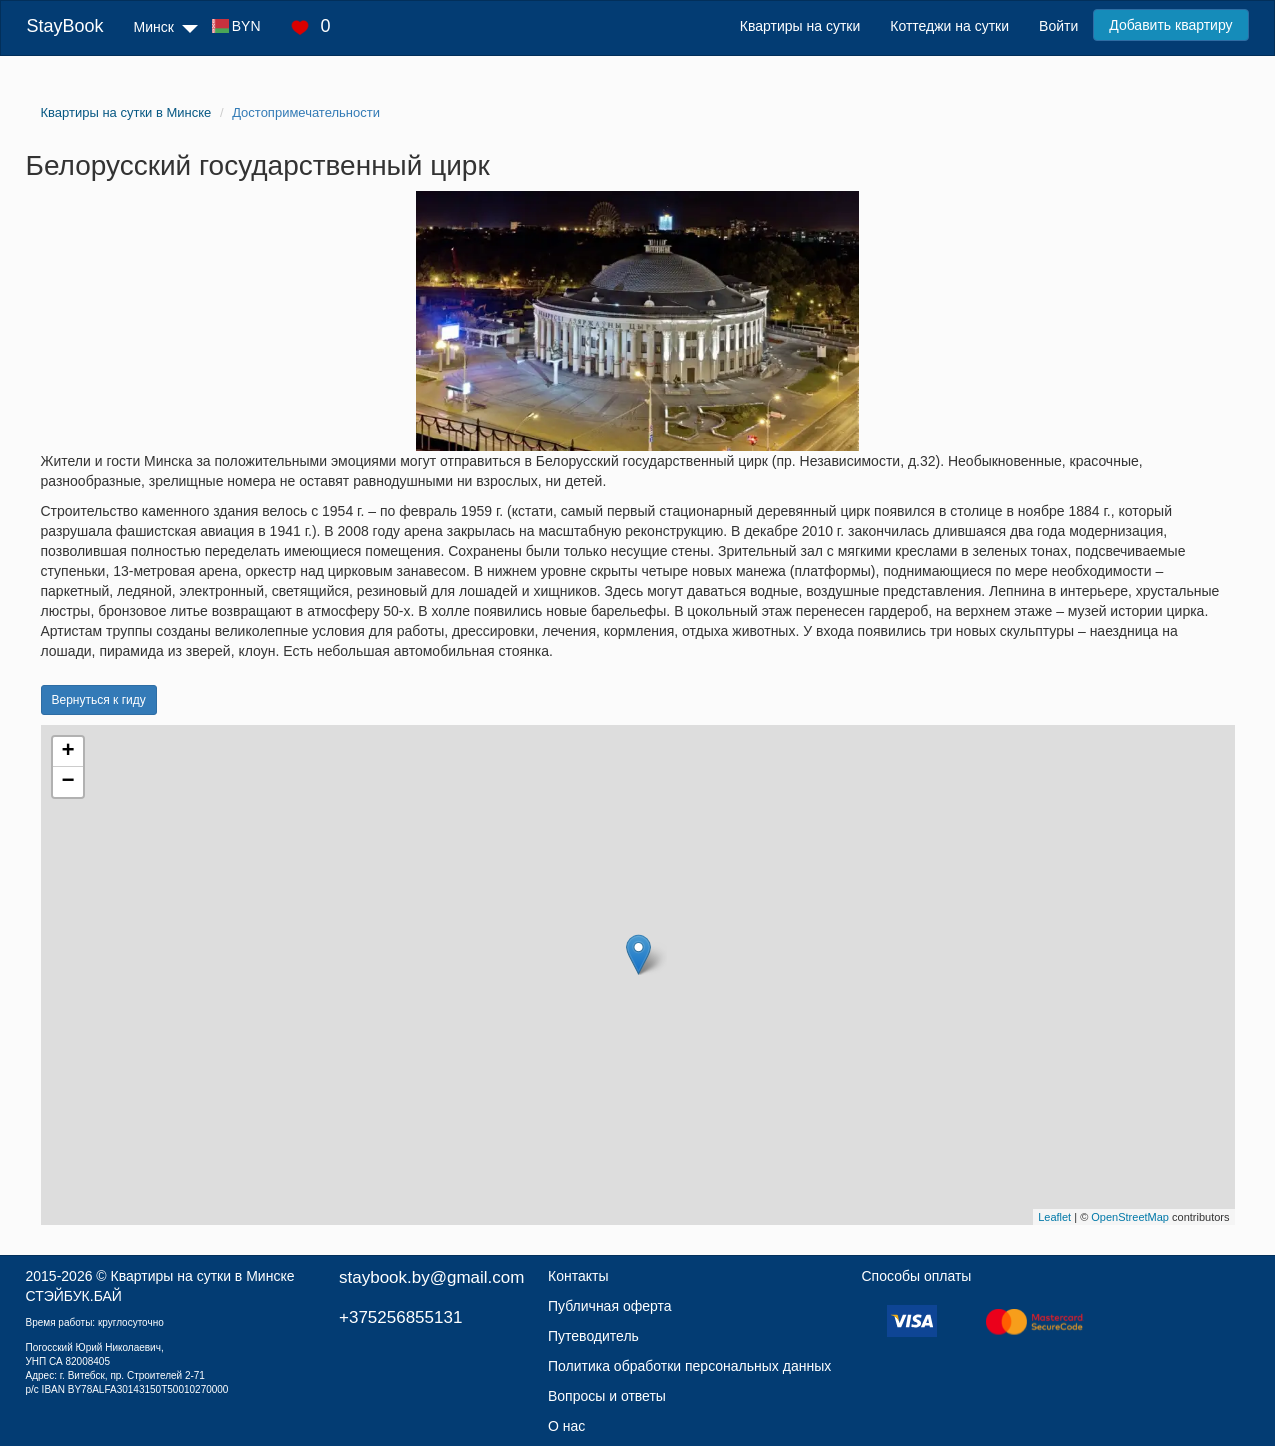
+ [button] (67, 752)
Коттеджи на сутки (949, 26)
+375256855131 (400, 1317)
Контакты (578, 1276)
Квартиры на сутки (800, 26)
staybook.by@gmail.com (431, 1277)
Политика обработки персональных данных (689, 1366)
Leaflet (1054, 1217)
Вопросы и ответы (607, 1396)
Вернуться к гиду (99, 700)
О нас (566, 1426)
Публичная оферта (610, 1306)
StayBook (64, 26)
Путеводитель (593, 1336)
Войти (1058, 26)
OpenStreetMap (1130, 1217)
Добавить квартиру (1170, 25)
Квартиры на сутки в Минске (203, 1276)
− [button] (67, 782)
